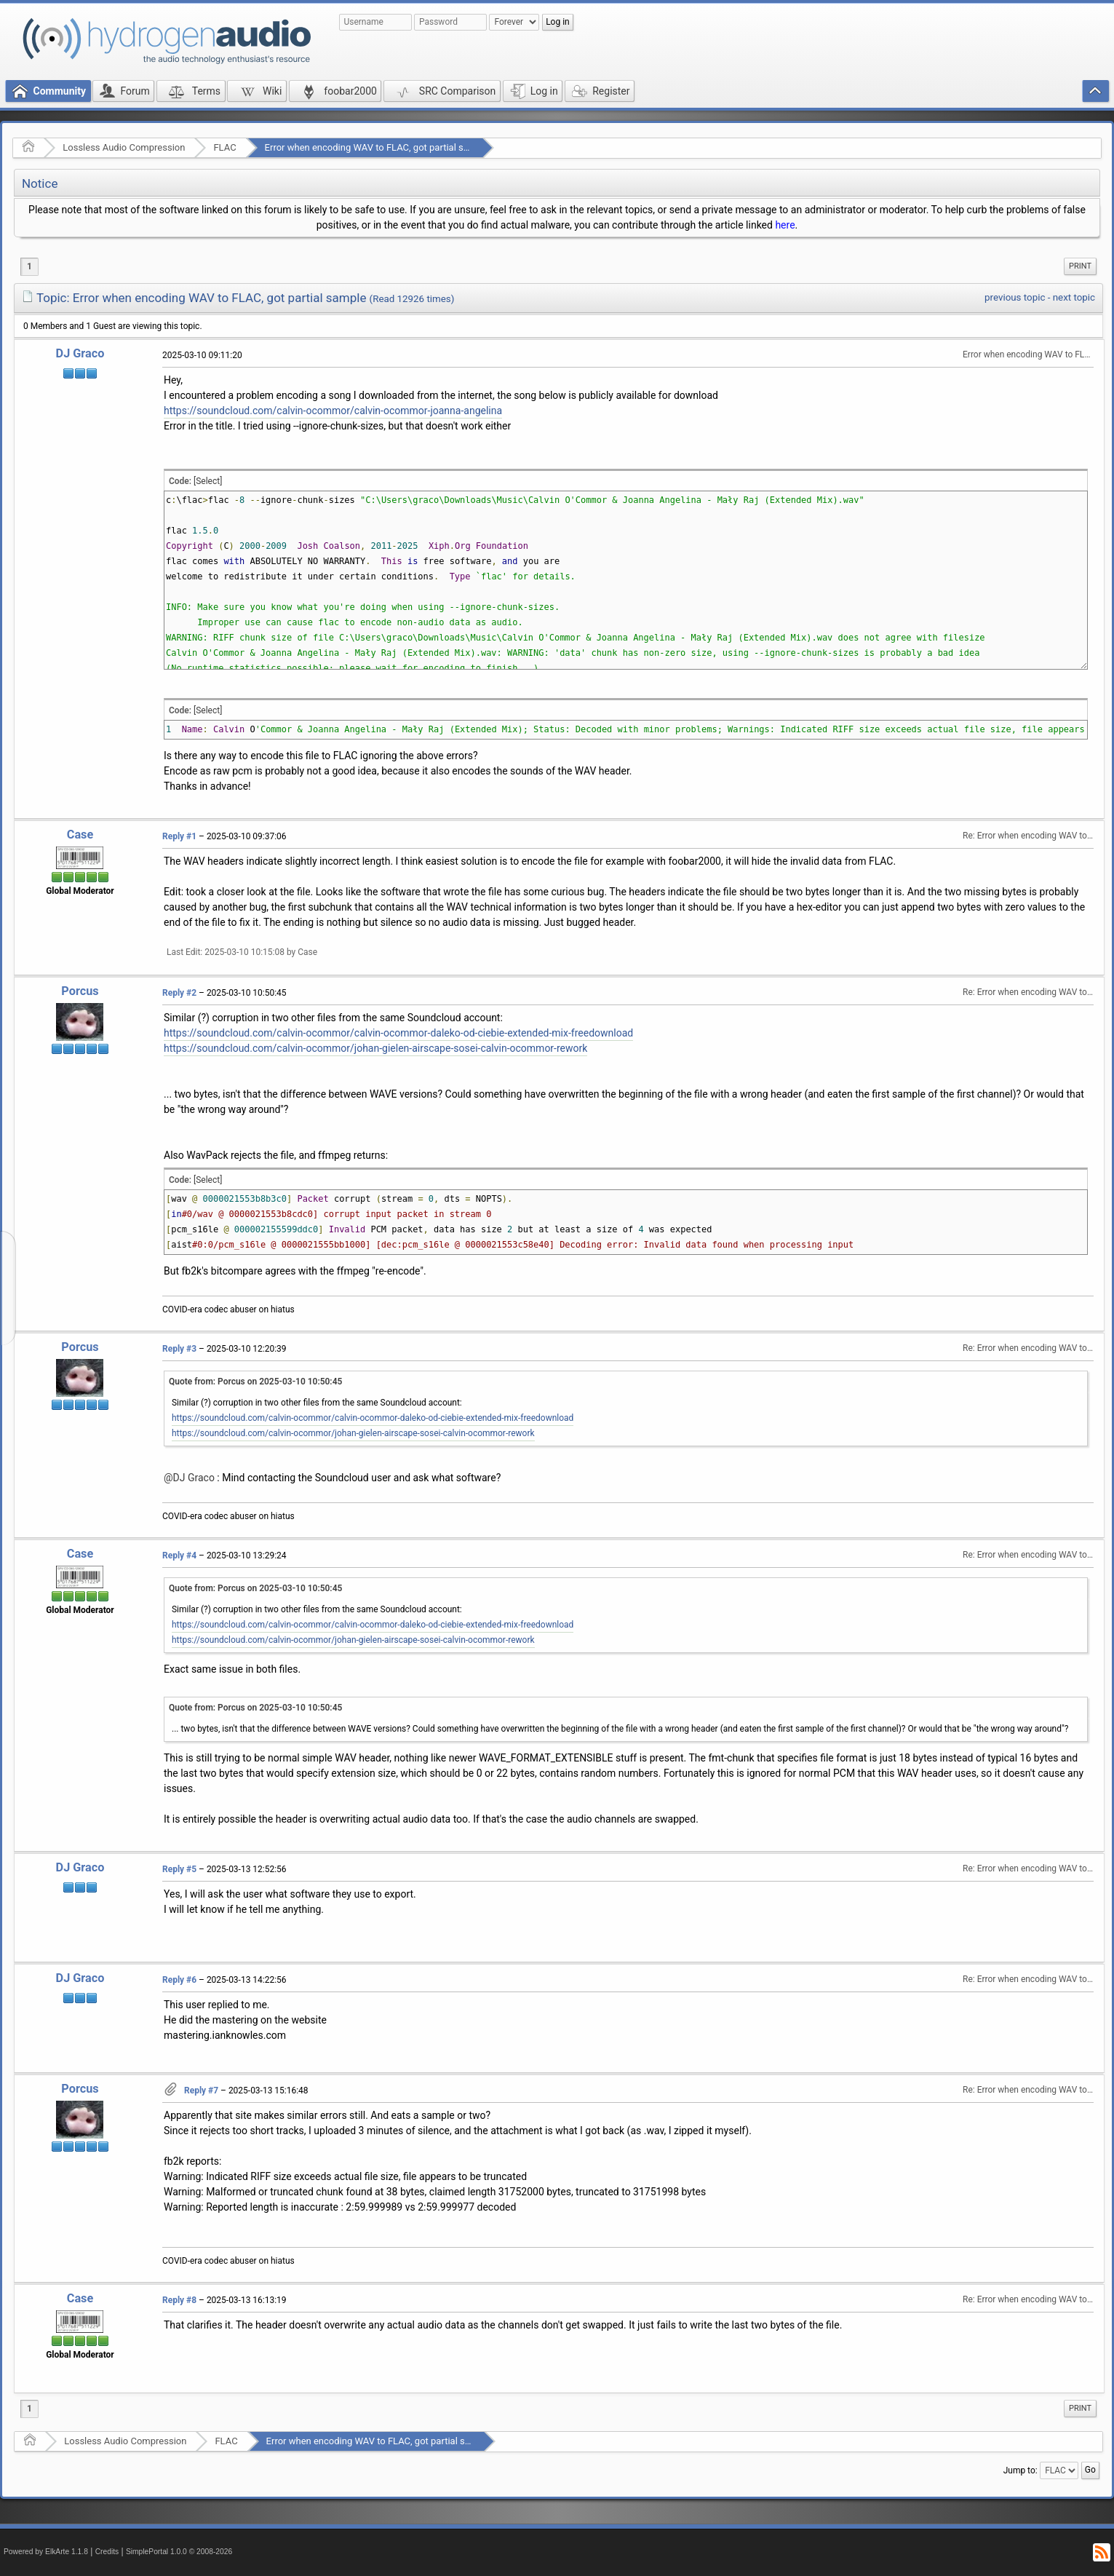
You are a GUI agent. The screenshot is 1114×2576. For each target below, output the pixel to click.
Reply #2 (179, 993)
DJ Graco (80, 353)
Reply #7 (201, 2090)
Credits (107, 2552)
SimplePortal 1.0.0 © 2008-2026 (179, 2552)
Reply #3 (179, 1349)
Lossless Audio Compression (124, 147)
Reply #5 (179, 1869)
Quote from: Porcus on (255, 1381)
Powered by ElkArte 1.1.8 (46, 2552)
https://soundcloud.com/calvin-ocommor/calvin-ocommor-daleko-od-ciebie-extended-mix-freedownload (398, 1033)
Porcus (79, 991)
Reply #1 (179, 836)
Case (80, 834)
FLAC (224, 147)
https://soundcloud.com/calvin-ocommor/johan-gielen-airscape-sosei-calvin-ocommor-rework (375, 1048)
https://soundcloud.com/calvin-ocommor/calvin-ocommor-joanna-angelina (333, 410)
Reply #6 (179, 1980)
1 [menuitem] (29, 266)
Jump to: (1020, 2470)
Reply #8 (179, 2300)
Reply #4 (179, 1555)
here (785, 225)
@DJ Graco (189, 1477)
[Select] (208, 481)
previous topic (1014, 297)
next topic (1074, 297)
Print (1080, 266)
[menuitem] (1080, 266)
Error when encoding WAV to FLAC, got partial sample (377, 147)
